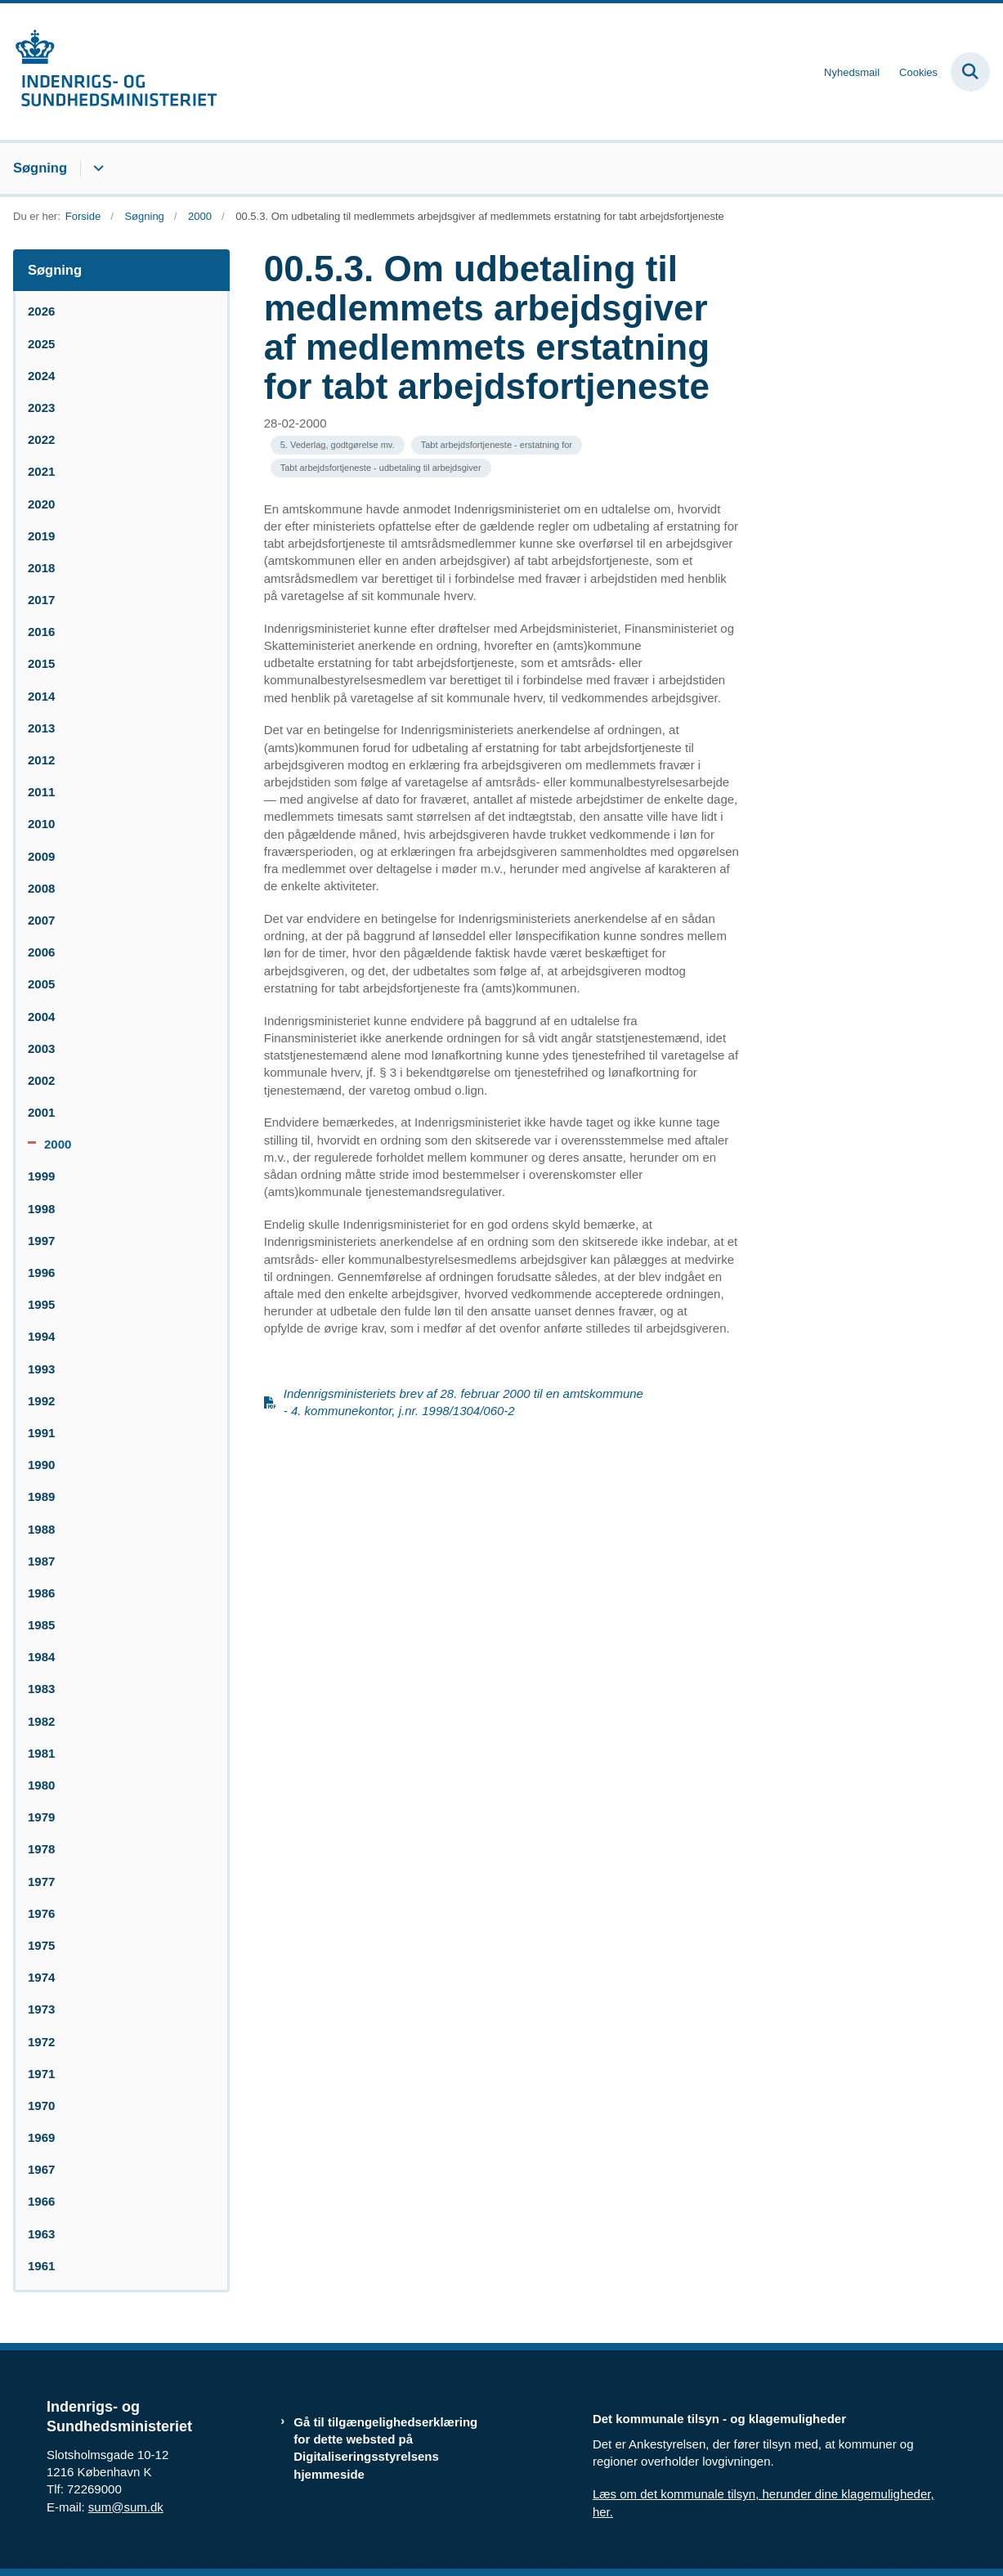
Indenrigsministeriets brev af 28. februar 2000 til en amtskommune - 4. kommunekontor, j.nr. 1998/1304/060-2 (463, 1402)
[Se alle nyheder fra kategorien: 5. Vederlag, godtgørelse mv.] (338, 445)
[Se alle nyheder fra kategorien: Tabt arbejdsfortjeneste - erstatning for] (496, 445)
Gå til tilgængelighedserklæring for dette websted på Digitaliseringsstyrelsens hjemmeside (385, 2448)
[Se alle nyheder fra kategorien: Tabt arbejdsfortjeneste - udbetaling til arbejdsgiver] (381, 468)
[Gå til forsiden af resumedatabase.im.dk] (108, 71)
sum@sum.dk (125, 2507)
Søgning (40, 167)
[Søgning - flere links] (96, 168)
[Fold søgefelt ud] (970, 72)
